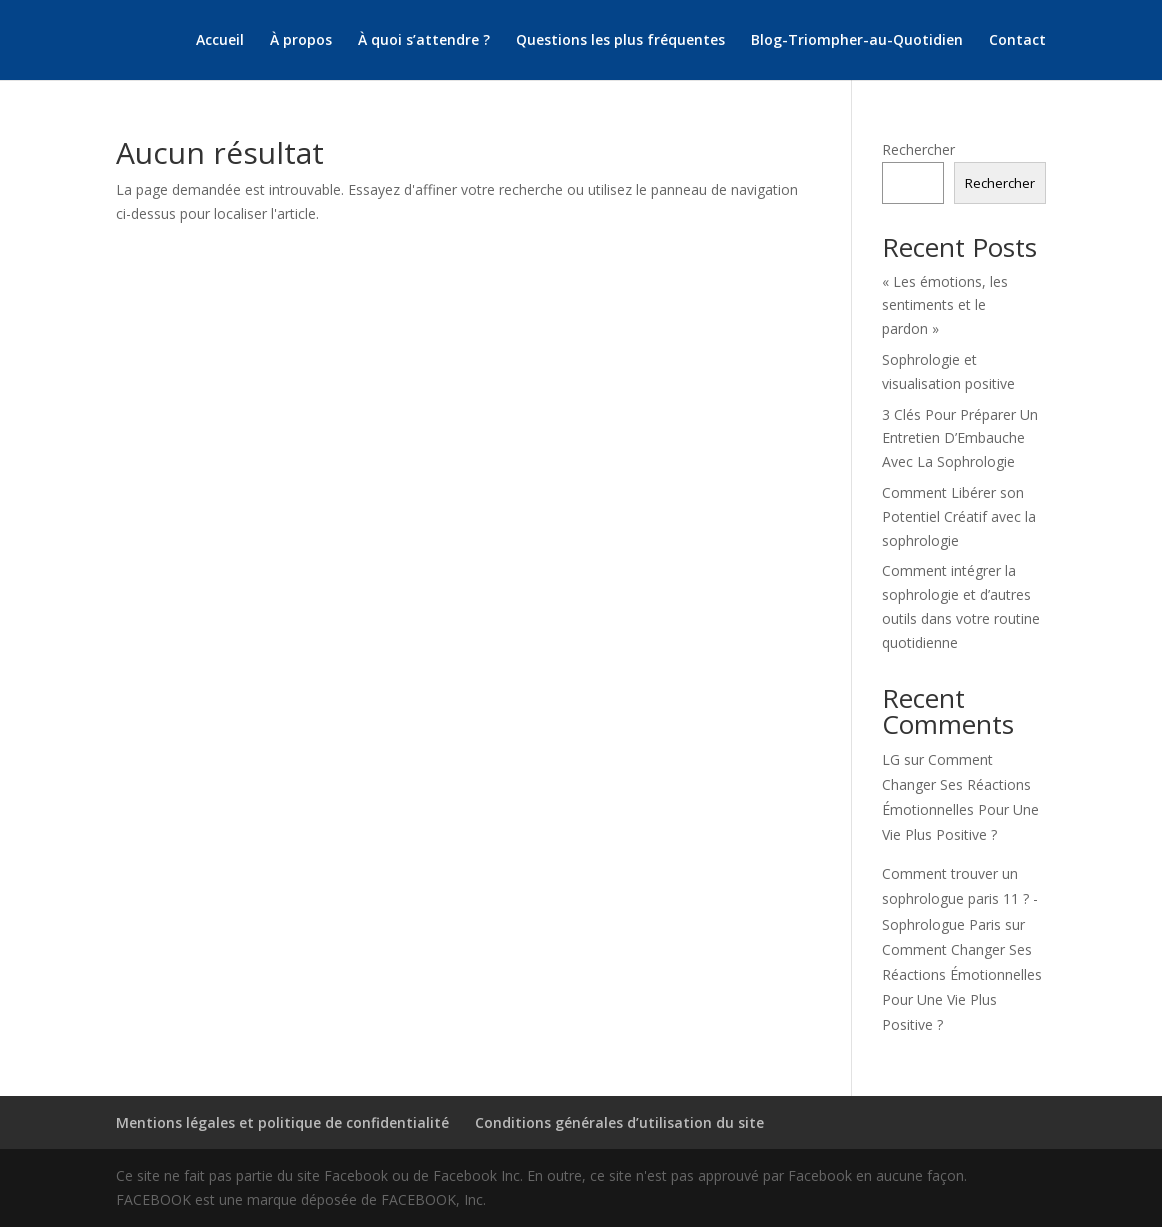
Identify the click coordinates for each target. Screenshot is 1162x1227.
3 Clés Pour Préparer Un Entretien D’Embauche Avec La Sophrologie (960, 438)
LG (891, 759)
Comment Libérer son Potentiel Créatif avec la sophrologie (959, 516)
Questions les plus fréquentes (620, 41)
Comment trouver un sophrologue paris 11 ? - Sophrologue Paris (960, 898)
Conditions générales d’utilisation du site (619, 1122)
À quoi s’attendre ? (424, 41)
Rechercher (918, 149)
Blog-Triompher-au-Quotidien (857, 41)
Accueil (220, 41)
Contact (1017, 41)
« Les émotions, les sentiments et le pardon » (945, 305)
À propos (301, 41)
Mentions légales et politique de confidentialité (282, 1122)
